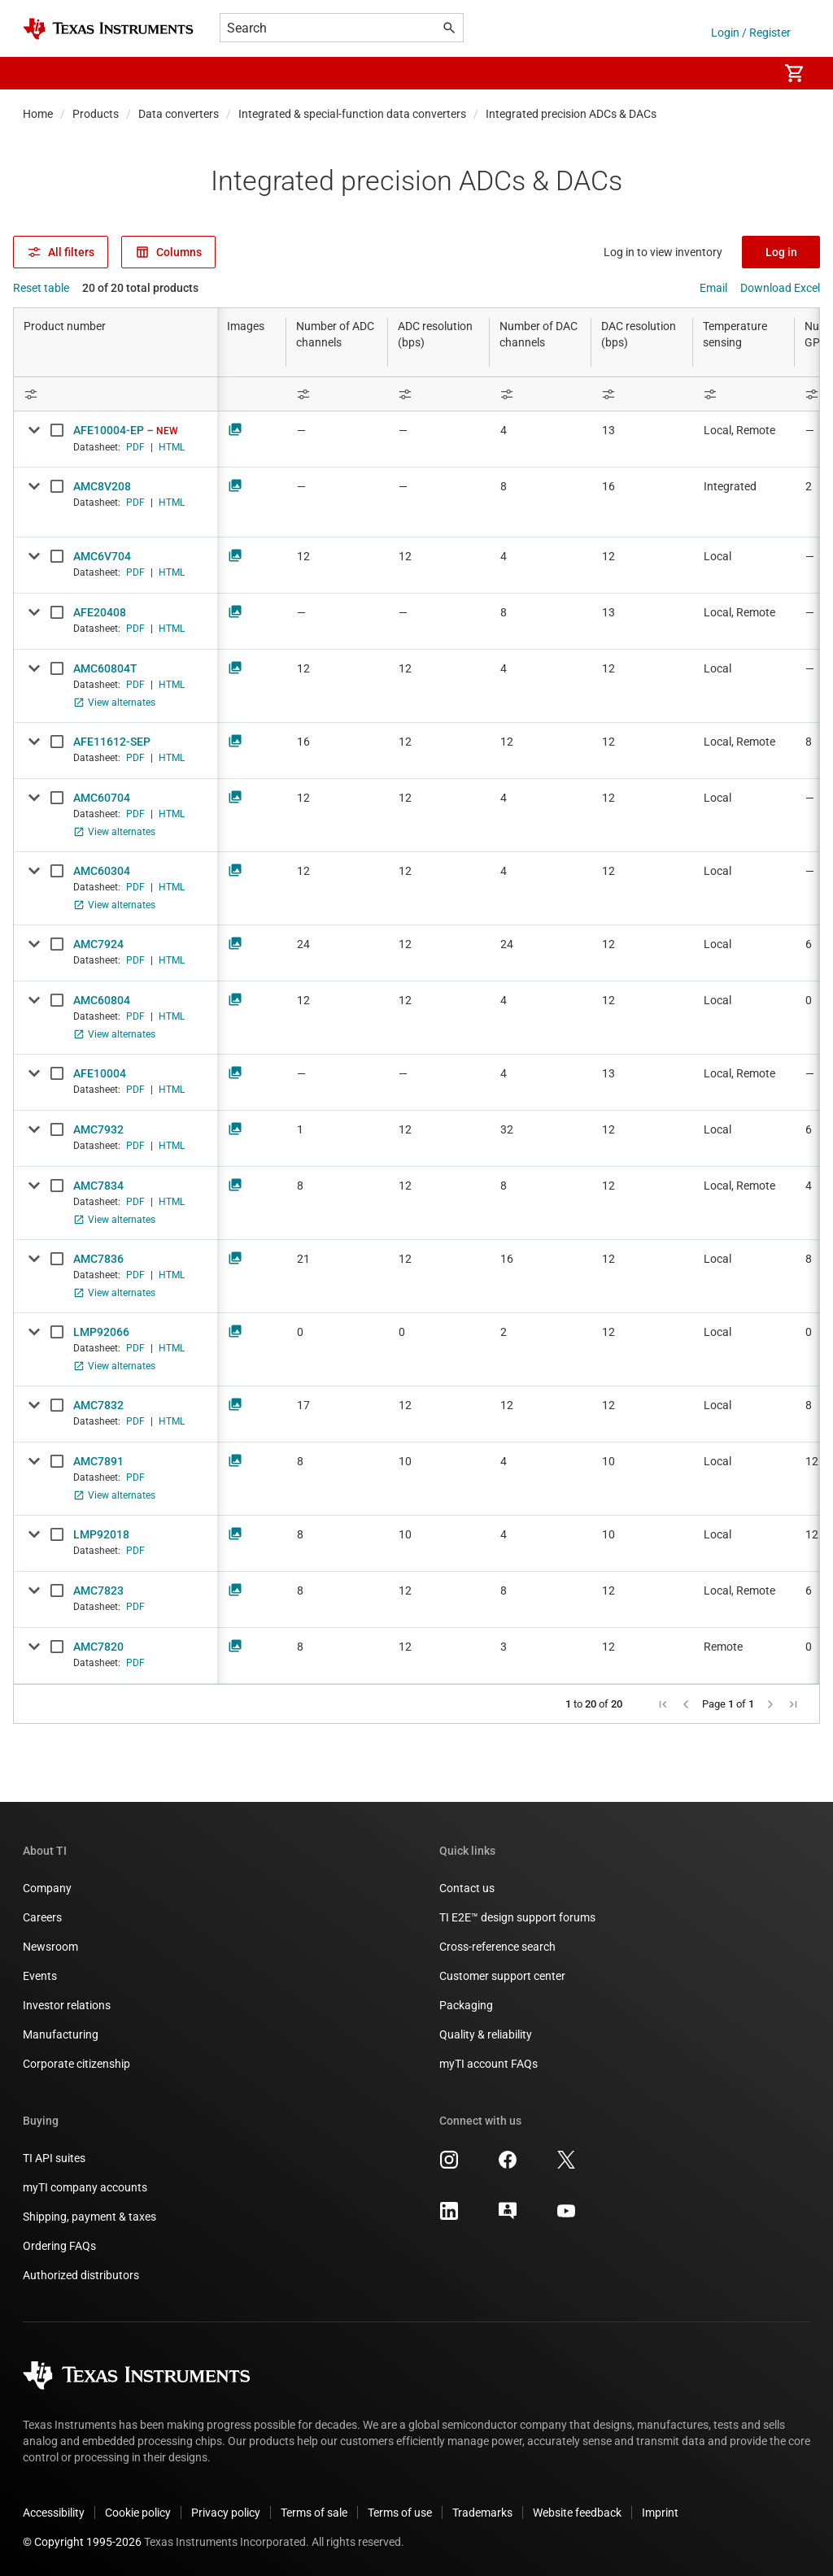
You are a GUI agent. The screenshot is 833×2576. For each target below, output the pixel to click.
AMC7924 (98, 944)
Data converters (178, 113)
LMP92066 (101, 1331)
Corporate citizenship (76, 2063)
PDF (135, 447)
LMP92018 (101, 1534)
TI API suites (54, 2158)
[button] (39, 73)
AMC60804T (105, 668)
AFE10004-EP (108, 430)
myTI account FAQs (488, 2063)
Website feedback (577, 2512)
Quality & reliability (485, 2034)
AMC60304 (101, 870)
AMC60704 (101, 797)
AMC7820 (98, 1646)
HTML (172, 447)
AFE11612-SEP (111, 741)
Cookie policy (138, 2512)
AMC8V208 (102, 486)
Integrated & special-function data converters (352, 113)
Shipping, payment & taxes (89, 2216)
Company (47, 1888)
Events (40, 1975)
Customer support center (502, 1975)
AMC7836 (98, 1258)
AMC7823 (98, 1590)
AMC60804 (101, 1000)
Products (95, 113)
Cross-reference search (497, 1946)
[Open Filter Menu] (115, 394)
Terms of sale (314, 2512)
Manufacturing (60, 2034)
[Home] (108, 29)
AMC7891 (98, 1461)
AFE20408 (99, 612)
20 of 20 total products (140, 287)
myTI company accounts (85, 2187)
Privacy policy (225, 2512)
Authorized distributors (81, 2275)
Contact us (467, 1888)
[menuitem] (748, 73)
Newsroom (50, 1946)
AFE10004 (99, 1073)
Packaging (466, 2005)
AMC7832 (98, 1405)
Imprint (660, 2512)
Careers (42, 1917)
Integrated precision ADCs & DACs (571, 113)
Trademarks (482, 2512)
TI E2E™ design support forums (517, 1917)
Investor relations (67, 2005)
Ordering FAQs (59, 2245)
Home (38, 113)
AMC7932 (98, 1129)
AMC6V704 (102, 556)
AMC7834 (98, 1185)
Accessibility (54, 2512)
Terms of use (400, 2512)
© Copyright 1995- (82, 2541)
